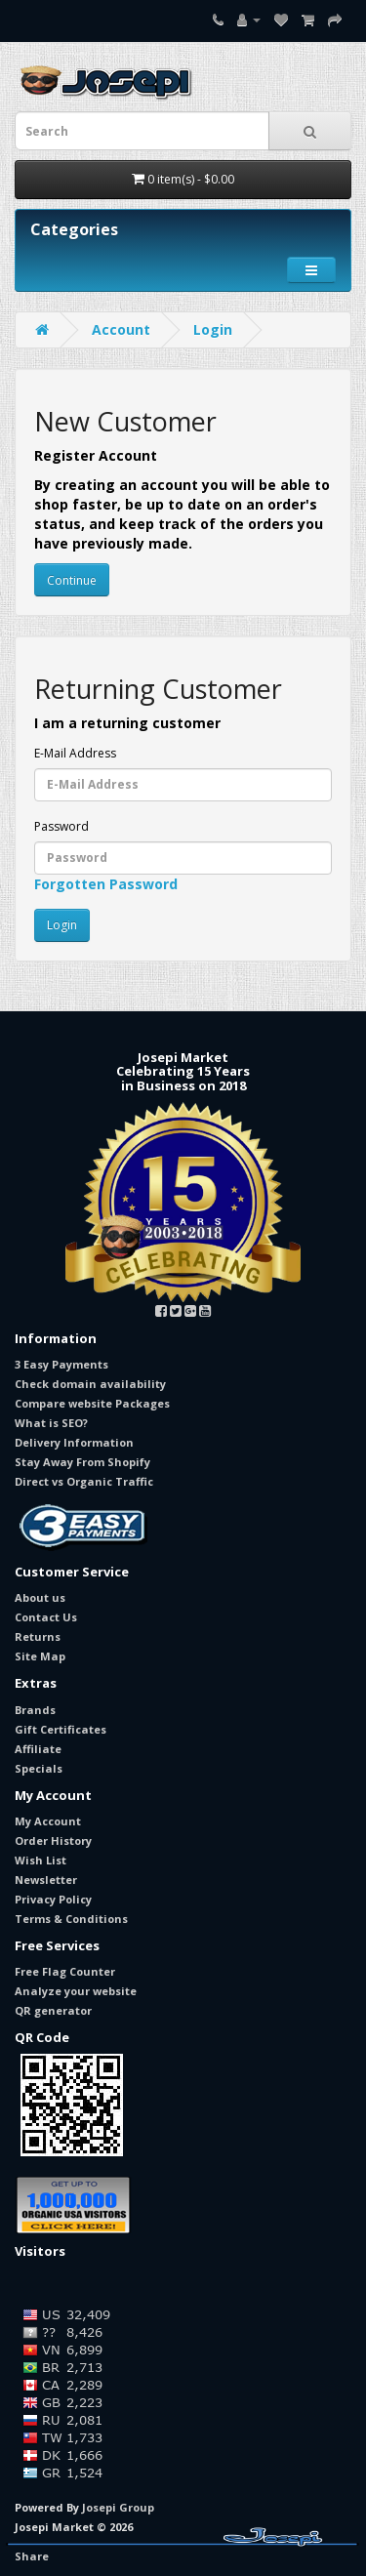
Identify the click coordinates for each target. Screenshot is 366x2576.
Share (32, 2556)
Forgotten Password (106, 884)
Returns (38, 1636)
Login (212, 329)
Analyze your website (76, 1990)
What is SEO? (51, 1422)
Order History (53, 1840)
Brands (35, 1709)
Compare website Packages (92, 1403)
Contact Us (46, 1617)
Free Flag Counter (65, 1971)
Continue (72, 580)
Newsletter (46, 1879)
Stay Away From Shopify (82, 1461)
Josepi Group (118, 2507)
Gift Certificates (60, 1729)
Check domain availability (90, 1383)
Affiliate (38, 1748)
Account (121, 329)
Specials (38, 1768)
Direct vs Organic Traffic (84, 1481)
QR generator (53, 2010)
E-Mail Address (75, 753)
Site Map (40, 1656)
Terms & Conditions (71, 1918)
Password (61, 826)
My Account (48, 1821)
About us (40, 1597)
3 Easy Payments (61, 1364)
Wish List (40, 1860)
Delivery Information (74, 1442)
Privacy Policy (53, 1899)
